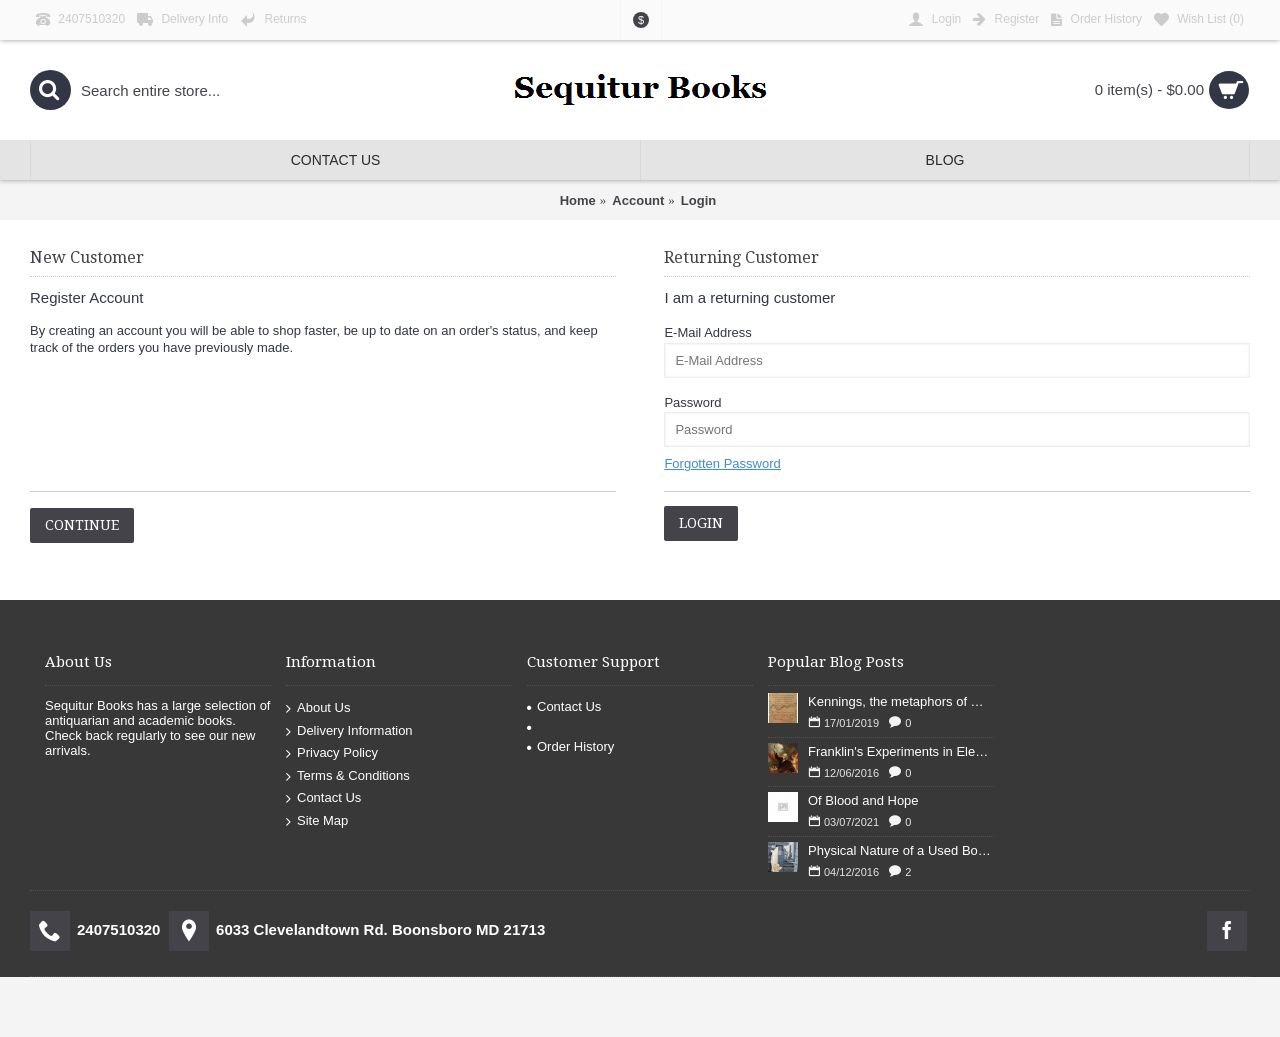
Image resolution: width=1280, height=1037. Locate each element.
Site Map (317, 821)
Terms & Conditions (348, 776)
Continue (82, 525)
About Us (318, 708)
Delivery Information (349, 730)
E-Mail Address (707, 332)
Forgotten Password (722, 463)
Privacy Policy (332, 753)
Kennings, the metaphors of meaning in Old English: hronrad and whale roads (901, 701)
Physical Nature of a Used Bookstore (901, 850)
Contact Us (323, 798)
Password (692, 402)
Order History (570, 746)
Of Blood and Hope (863, 800)
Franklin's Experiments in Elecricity (901, 751)
